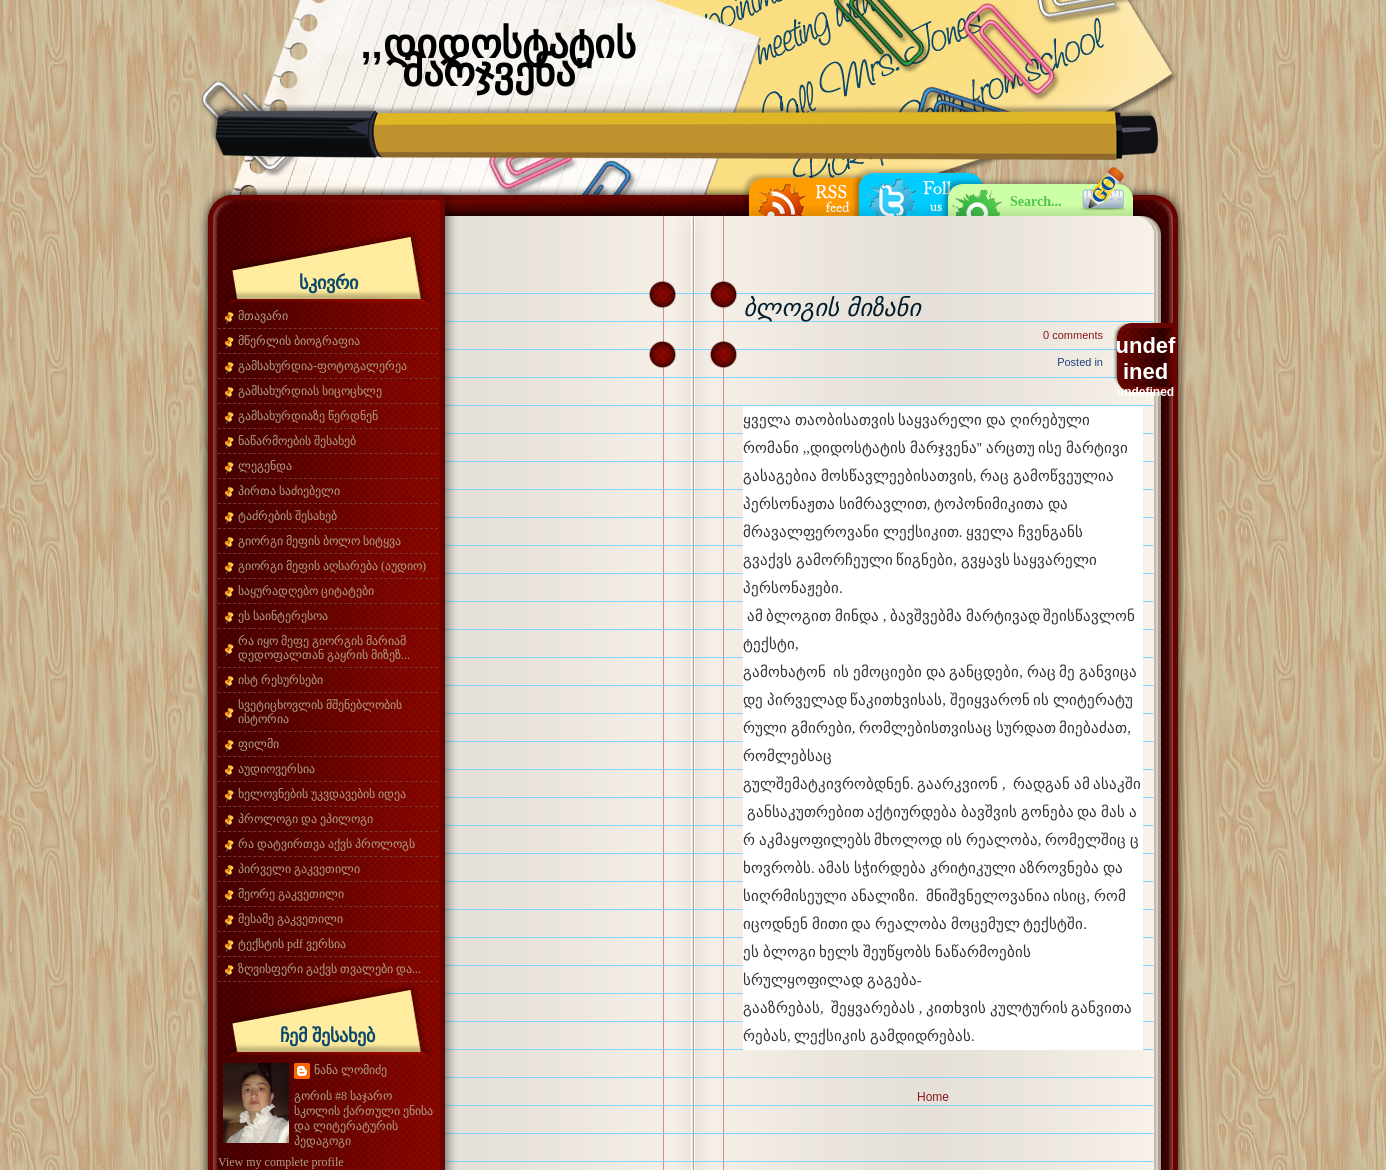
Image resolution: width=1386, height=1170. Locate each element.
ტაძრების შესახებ (287, 516)
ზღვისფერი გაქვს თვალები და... (329, 969)
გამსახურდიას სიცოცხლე (310, 391)
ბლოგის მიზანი (831, 307)
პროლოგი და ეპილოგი (305, 819)
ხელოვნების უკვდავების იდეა (322, 794)
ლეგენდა (265, 466)
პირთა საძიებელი (289, 491)
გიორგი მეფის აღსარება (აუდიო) (332, 566)
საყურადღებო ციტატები (306, 591)
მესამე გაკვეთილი (290, 919)
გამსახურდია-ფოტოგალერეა (322, 366)
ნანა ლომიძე (350, 1070)
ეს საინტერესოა (283, 616)
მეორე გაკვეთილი (291, 894)
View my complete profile (281, 1162)
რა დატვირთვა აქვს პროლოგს (326, 844)
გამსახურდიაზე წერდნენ (308, 416)
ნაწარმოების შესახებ (297, 441)
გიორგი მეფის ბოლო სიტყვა (319, 541)
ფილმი (258, 744)
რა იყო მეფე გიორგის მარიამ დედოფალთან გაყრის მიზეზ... (324, 648)
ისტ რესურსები (280, 680)
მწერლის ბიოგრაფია (299, 341)
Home (933, 1097)
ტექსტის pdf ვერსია (292, 944)
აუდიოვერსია (276, 769)
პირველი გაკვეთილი (299, 869)
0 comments (1073, 335)
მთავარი (263, 316)
